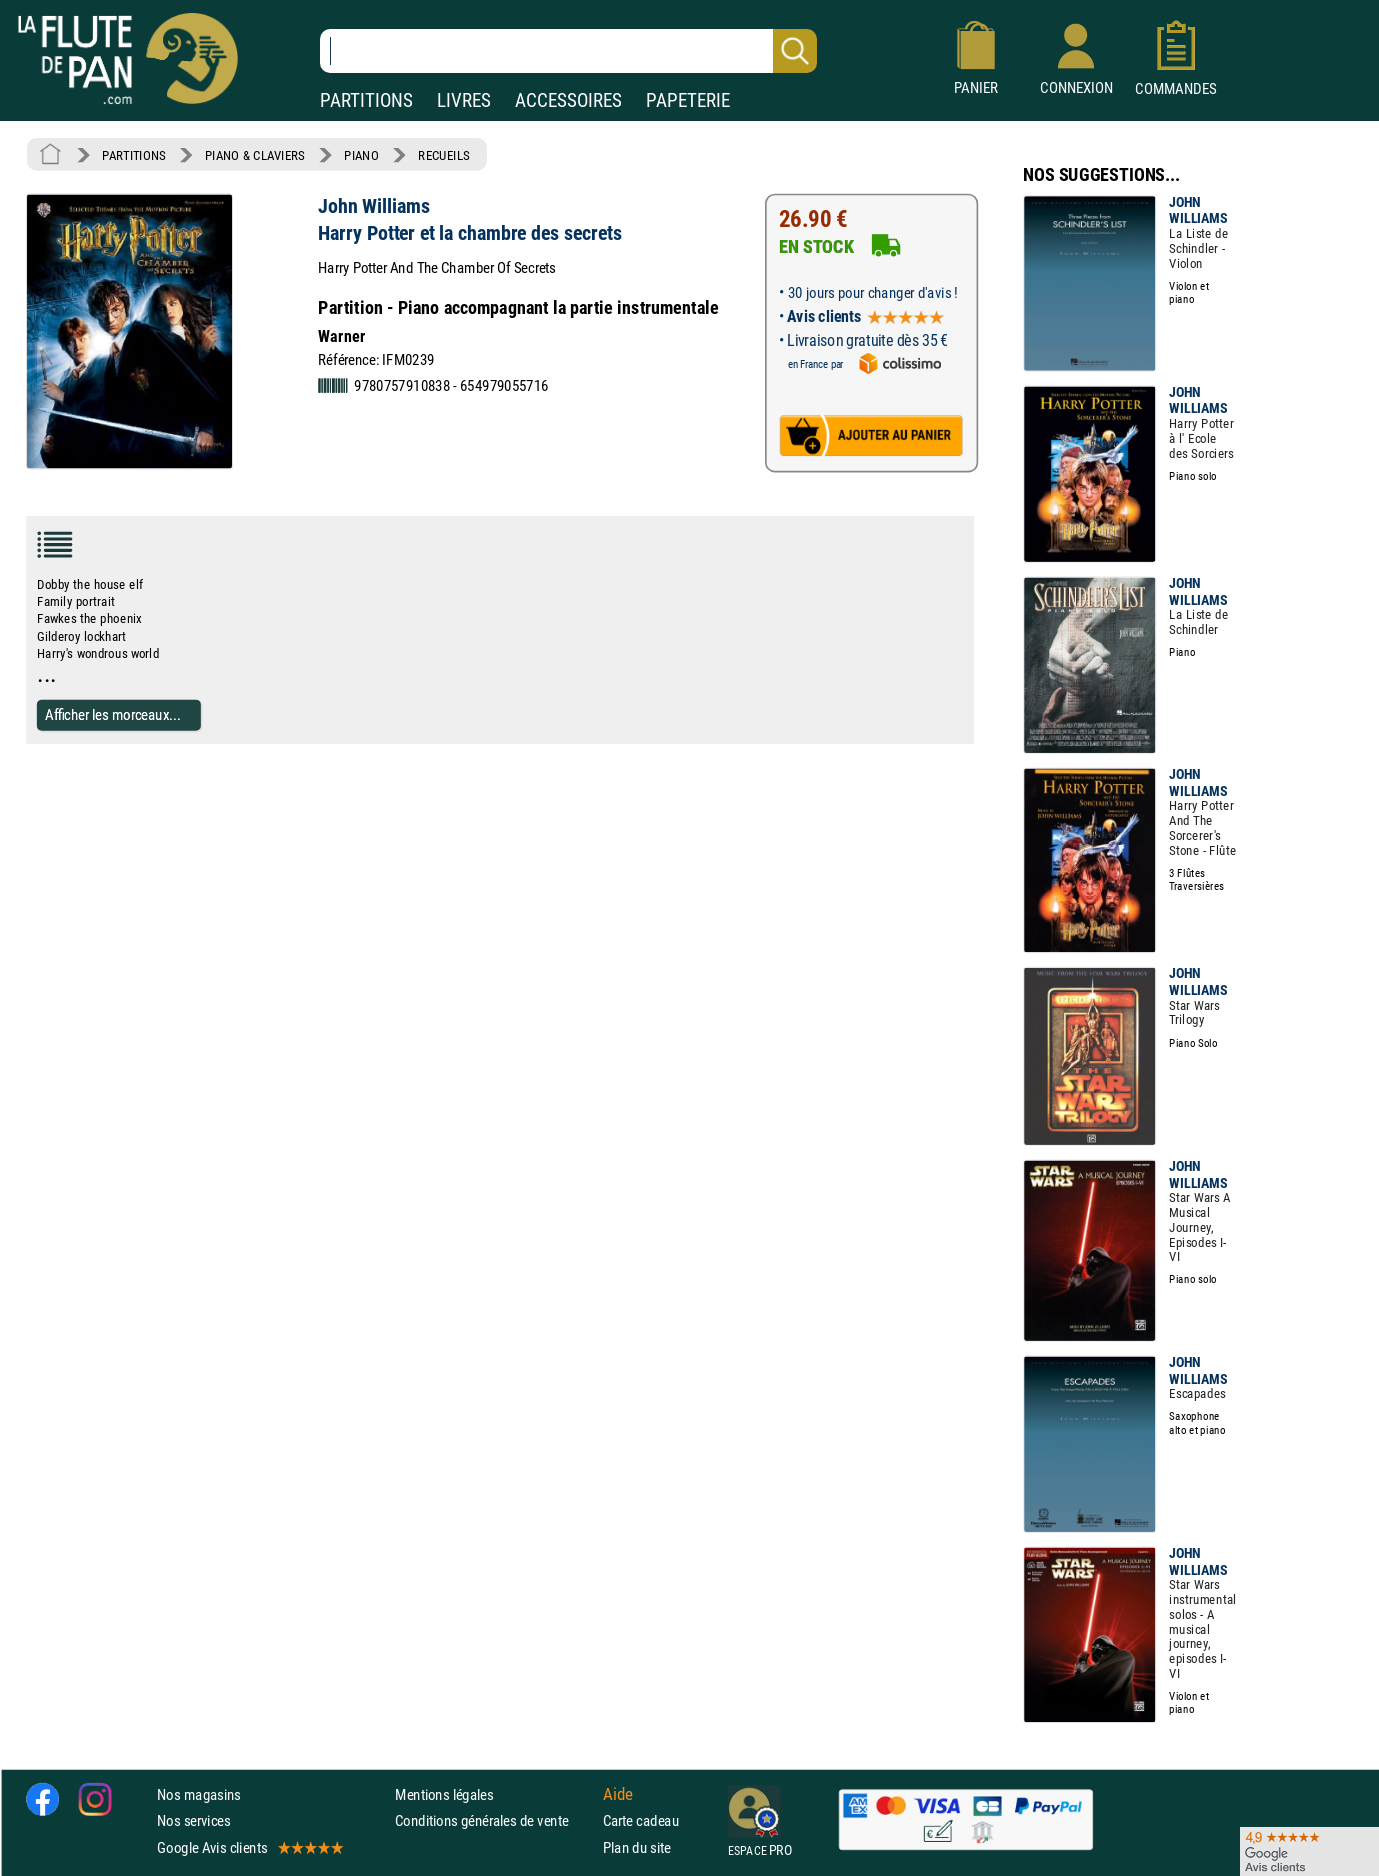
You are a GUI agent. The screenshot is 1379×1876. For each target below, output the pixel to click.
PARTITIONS (366, 100)
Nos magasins (199, 1794)
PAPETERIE (688, 100)
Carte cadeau (641, 1820)
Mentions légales (444, 1794)
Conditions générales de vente (494, 1820)
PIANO (361, 155)
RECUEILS (444, 155)
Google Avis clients (249, 1846)
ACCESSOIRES (568, 100)
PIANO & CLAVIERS (255, 155)
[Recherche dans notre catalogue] (568, 51)
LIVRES (464, 100)
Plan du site (637, 1846)
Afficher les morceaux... (113, 714)
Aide (618, 1794)
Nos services (193, 1820)
